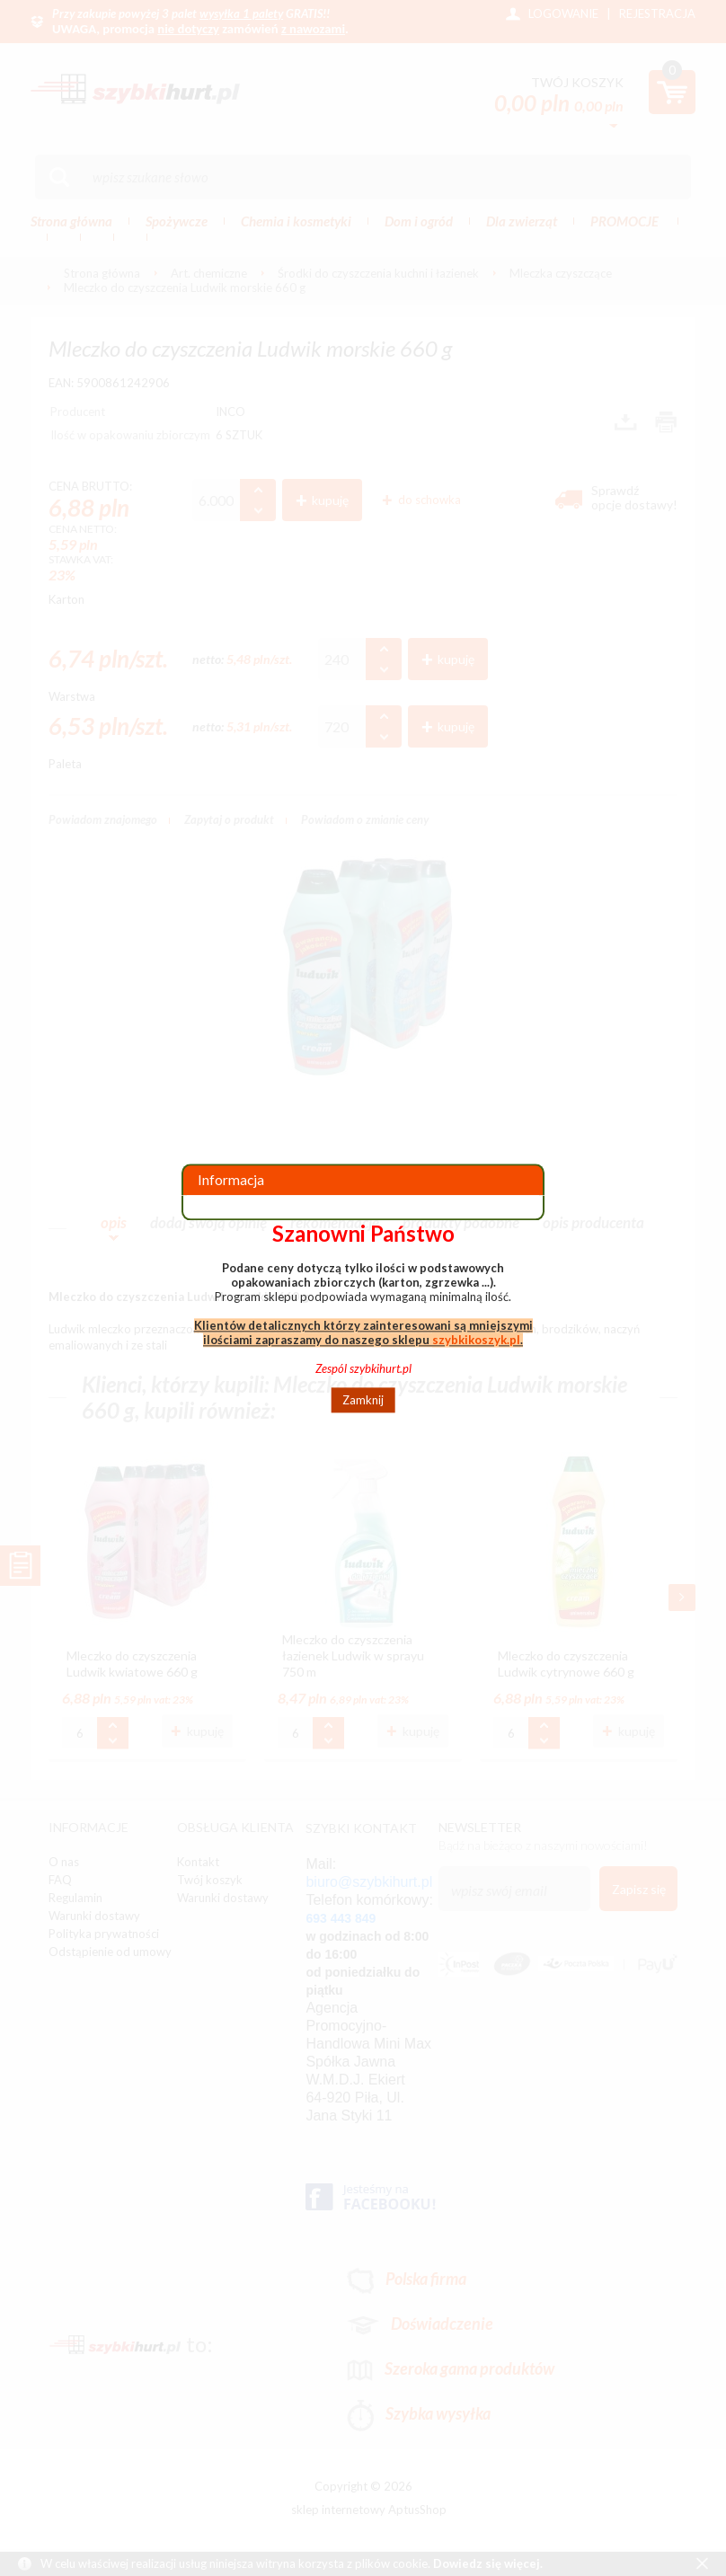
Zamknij (363, 1400)
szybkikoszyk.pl (476, 1339)
